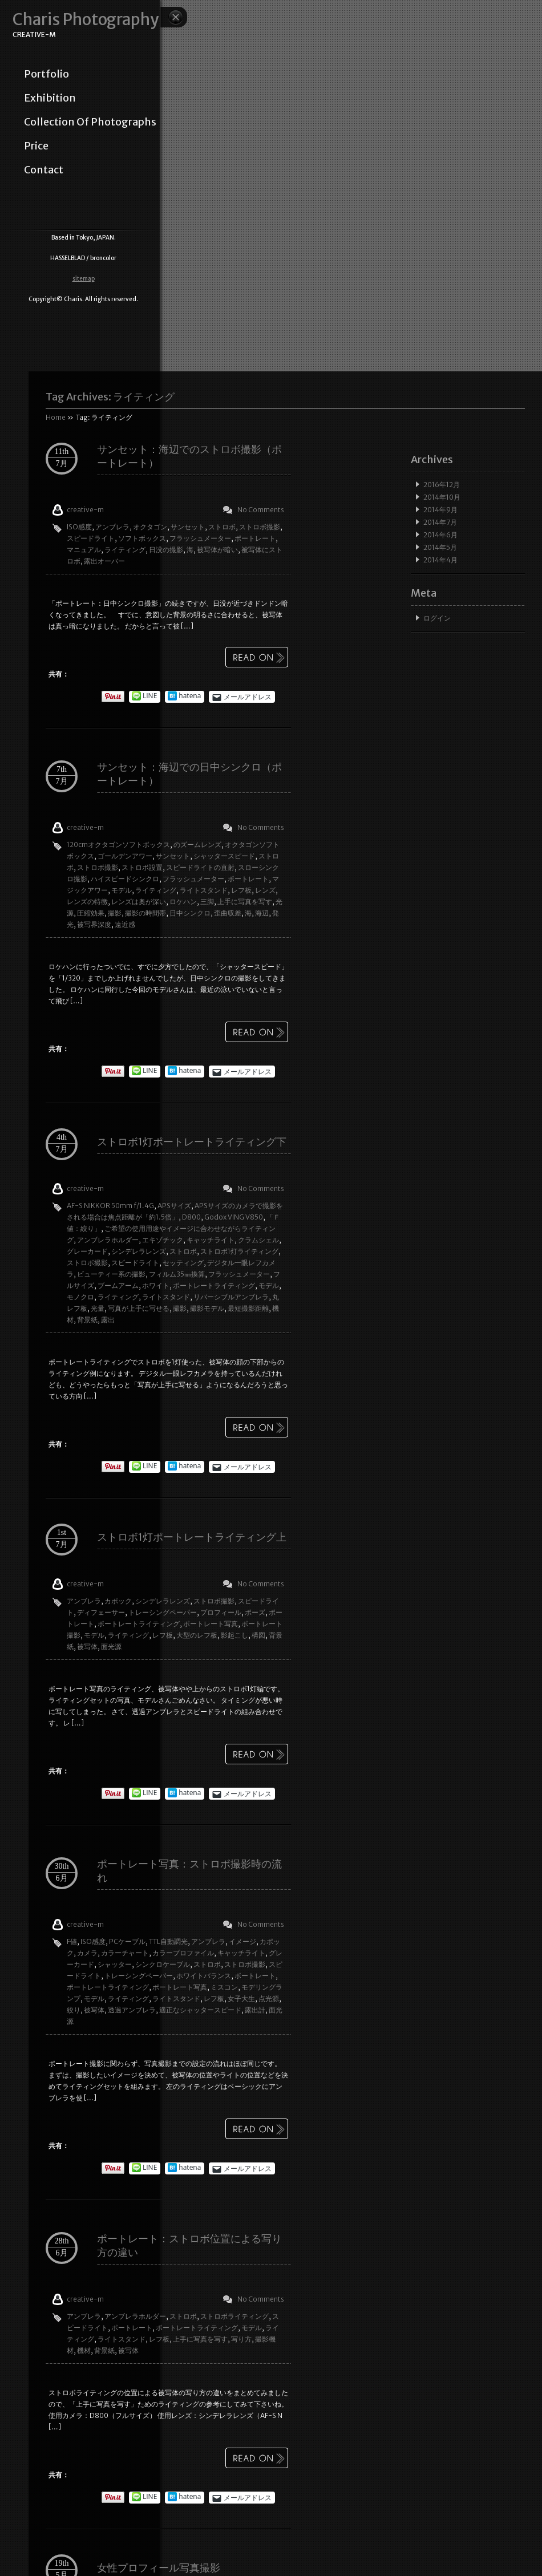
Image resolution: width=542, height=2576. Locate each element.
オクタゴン (150, 527)
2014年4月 (440, 560)
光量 (97, 1308)
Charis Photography (86, 20)
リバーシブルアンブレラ (231, 1297)
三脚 (207, 901)
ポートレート (255, 538)
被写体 (87, 1646)
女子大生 (241, 1998)
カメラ (87, 1953)
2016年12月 (441, 484)
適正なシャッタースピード (200, 2010)
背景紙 (87, 1319)
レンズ (265, 890)
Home (56, 417)
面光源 (111, 1646)
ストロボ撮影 (259, 527)
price (36, 146)
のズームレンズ (197, 844)
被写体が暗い (217, 549)
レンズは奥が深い (138, 901)
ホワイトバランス (203, 1975)
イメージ (242, 1941)
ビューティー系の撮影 (111, 1274)
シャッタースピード (224, 856)
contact (43, 170)
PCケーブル (127, 1941)
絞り (73, 2010)
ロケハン (183, 901)
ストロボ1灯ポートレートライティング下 (191, 1141)
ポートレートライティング (214, 1285)
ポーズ (255, 1612)
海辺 (262, 913)
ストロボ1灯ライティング (239, 1251)
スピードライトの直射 (200, 867)
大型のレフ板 (196, 1635)
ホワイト (155, 1285)
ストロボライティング (234, 2316)
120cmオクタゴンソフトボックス (118, 844)
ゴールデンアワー (125, 856)
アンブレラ (112, 527)
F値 (72, 1941)
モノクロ (80, 1297)
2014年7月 (440, 522)
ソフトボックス (142, 538)
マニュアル (84, 549)
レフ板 (241, 890)
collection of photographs (90, 122)
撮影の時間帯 (145, 913)
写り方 (241, 2339)
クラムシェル (258, 1240)
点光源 (268, 1998)
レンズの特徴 (87, 901)
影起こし (234, 1635)
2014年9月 (440, 509)
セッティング (183, 1262)
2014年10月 (441, 497)
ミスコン (224, 1987)
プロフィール (220, 1612)
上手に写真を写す (244, 901)
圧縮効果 (90, 913)
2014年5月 (440, 547)
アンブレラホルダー (108, 1240)
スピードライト (91, 538)
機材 (84, 2350)
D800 (191, 1217)
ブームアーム (118, 1285)
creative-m (85, 509)
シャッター (115, 1964)
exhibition (50, 98)
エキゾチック (162, 1240)
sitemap (83, 278)
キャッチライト (210, 1240)
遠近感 (125, 924)
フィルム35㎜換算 (177, 1274)
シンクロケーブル (162, 1964)
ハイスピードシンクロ (125, 878)
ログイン (437, 618)
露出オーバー (104, 561)
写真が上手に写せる (138, 1308)
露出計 (255, 2010)
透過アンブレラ (132, 2010)
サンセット (188, 527)
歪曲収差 (227, 913)
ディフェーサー (101, 1612)
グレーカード (87, 1251)
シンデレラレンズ (138, 1251)
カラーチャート (125, 1953)
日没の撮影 (166, 549)
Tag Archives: (110, 396)
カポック (118, 1601)
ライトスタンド (204, 890)
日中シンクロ (190, 913)
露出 (108, 1319)
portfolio (46, 74)
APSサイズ (174, 1205)
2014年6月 (440, 534)
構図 (258, 1635)
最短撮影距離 (248, 1308)
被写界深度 (94, 924)
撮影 (115, 913)
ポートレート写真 (210, 1623)
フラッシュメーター (200, 538)
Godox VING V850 (233, 1217)
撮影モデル (207, 1308)
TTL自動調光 (168, 1941)
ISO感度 (79, 527)
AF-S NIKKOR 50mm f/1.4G (110, 1205)
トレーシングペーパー (162, 1612)
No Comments (260, 509)
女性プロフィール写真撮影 (158, 2567)
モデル (121, 890)
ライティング (124, 549)
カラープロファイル (183, 1953)
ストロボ (222, 527)
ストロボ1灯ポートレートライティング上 (191, 1537)
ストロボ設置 (142, 867)
